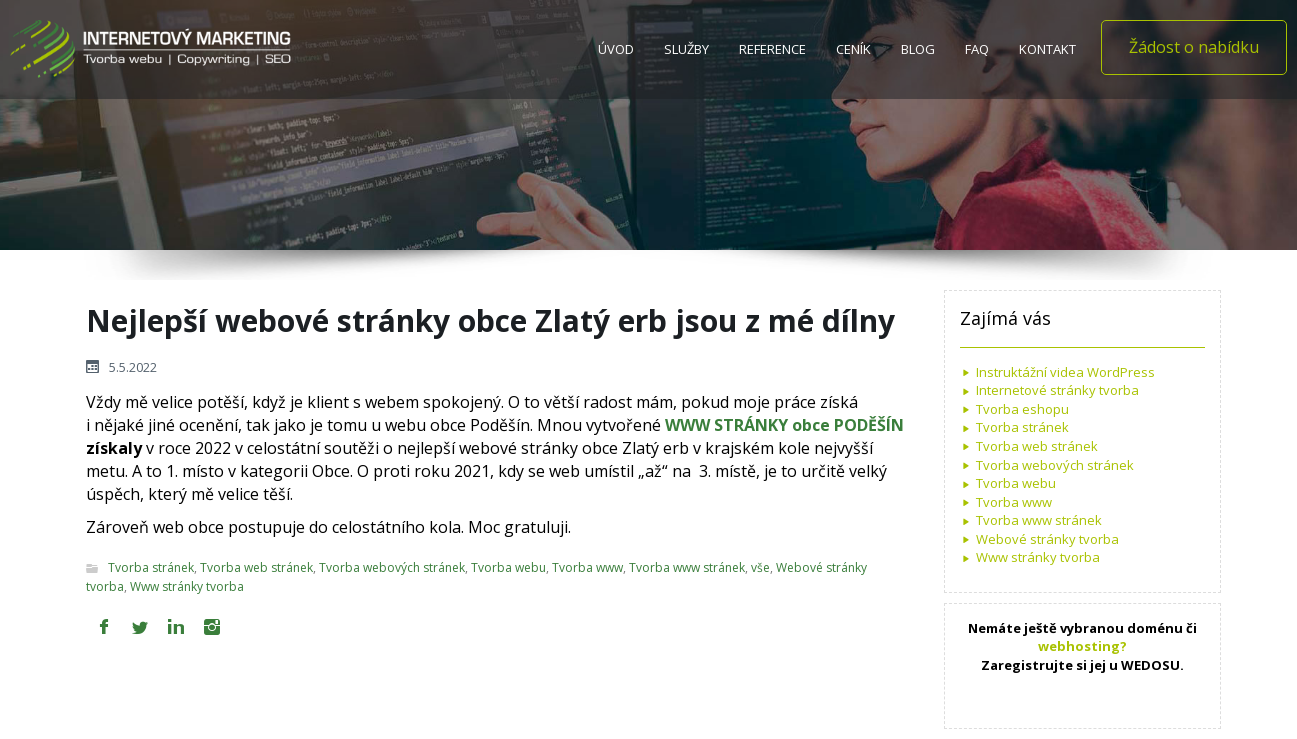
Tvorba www (587, 568)
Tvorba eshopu (1022, 409)
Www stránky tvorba (187, 586)
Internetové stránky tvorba (1057, 390)
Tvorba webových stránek (392, 568)
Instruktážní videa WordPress (1065, 372)
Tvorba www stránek (687, 568)
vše (760, 568)
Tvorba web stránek (256, 568)
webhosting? (1082, 646)
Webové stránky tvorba (1047, 539)
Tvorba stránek (151, 568)
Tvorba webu (508, 568)
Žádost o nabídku (1194, 47)
